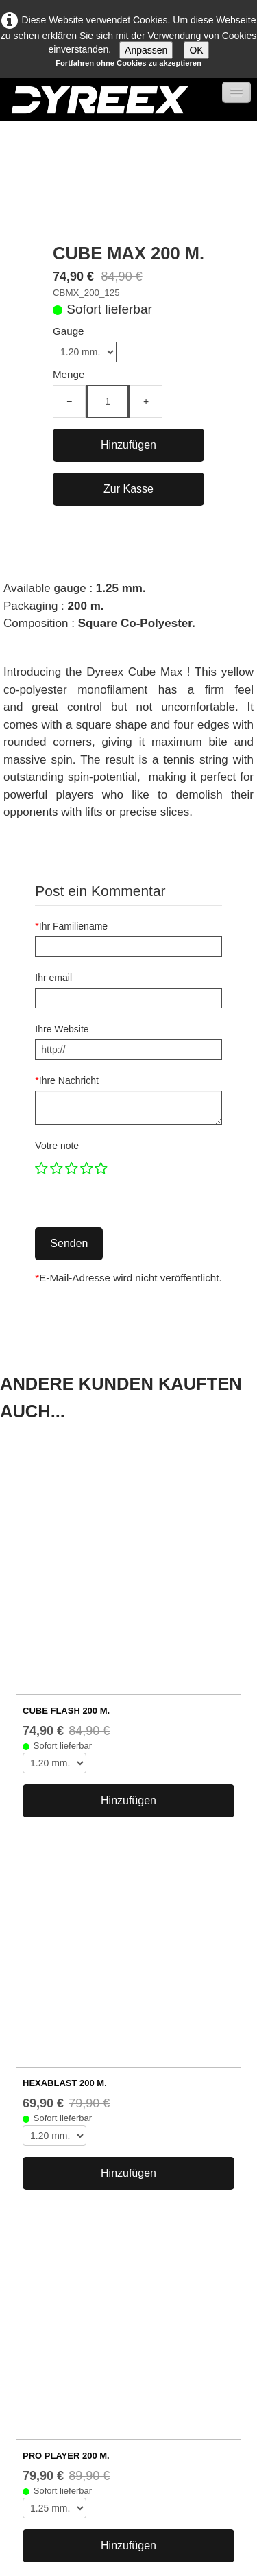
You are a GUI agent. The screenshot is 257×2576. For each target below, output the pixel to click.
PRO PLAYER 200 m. (66, 1822)
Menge (68, 374)
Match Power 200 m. (74, 2215)
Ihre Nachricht (67, 1080)
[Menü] (236, 92)
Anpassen (146, 50)
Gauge (68, 331)
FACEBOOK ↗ (39, 2432)
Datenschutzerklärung (50, 2369)
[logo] (99, 100)
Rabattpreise (56, 2184)
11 (157, 2026)
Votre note (57, 1145)
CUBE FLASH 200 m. (66, 1499)
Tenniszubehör (61, 2169)
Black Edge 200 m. (70, 2200)
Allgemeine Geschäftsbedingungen (80, 2354)
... (60, 2026)
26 (236, 2026)
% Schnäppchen (64, 2230)
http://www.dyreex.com (51, 2323)
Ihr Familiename (71, 926)
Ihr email (53, 977)
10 (131, 2026)
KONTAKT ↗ (34, 2474)
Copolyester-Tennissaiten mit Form (106, 2153)
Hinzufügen (128, 445)
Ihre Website (61, 1029)
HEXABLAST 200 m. (65, 1660)
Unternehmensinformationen (65, 2338)
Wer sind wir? (31, 2307)
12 (184, 2026)
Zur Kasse (128, 489)
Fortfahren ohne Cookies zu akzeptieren (128, 63)
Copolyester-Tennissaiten (85, 2138)
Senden (69, 1243)
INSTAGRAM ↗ (42, 2453)
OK (196, 50)
